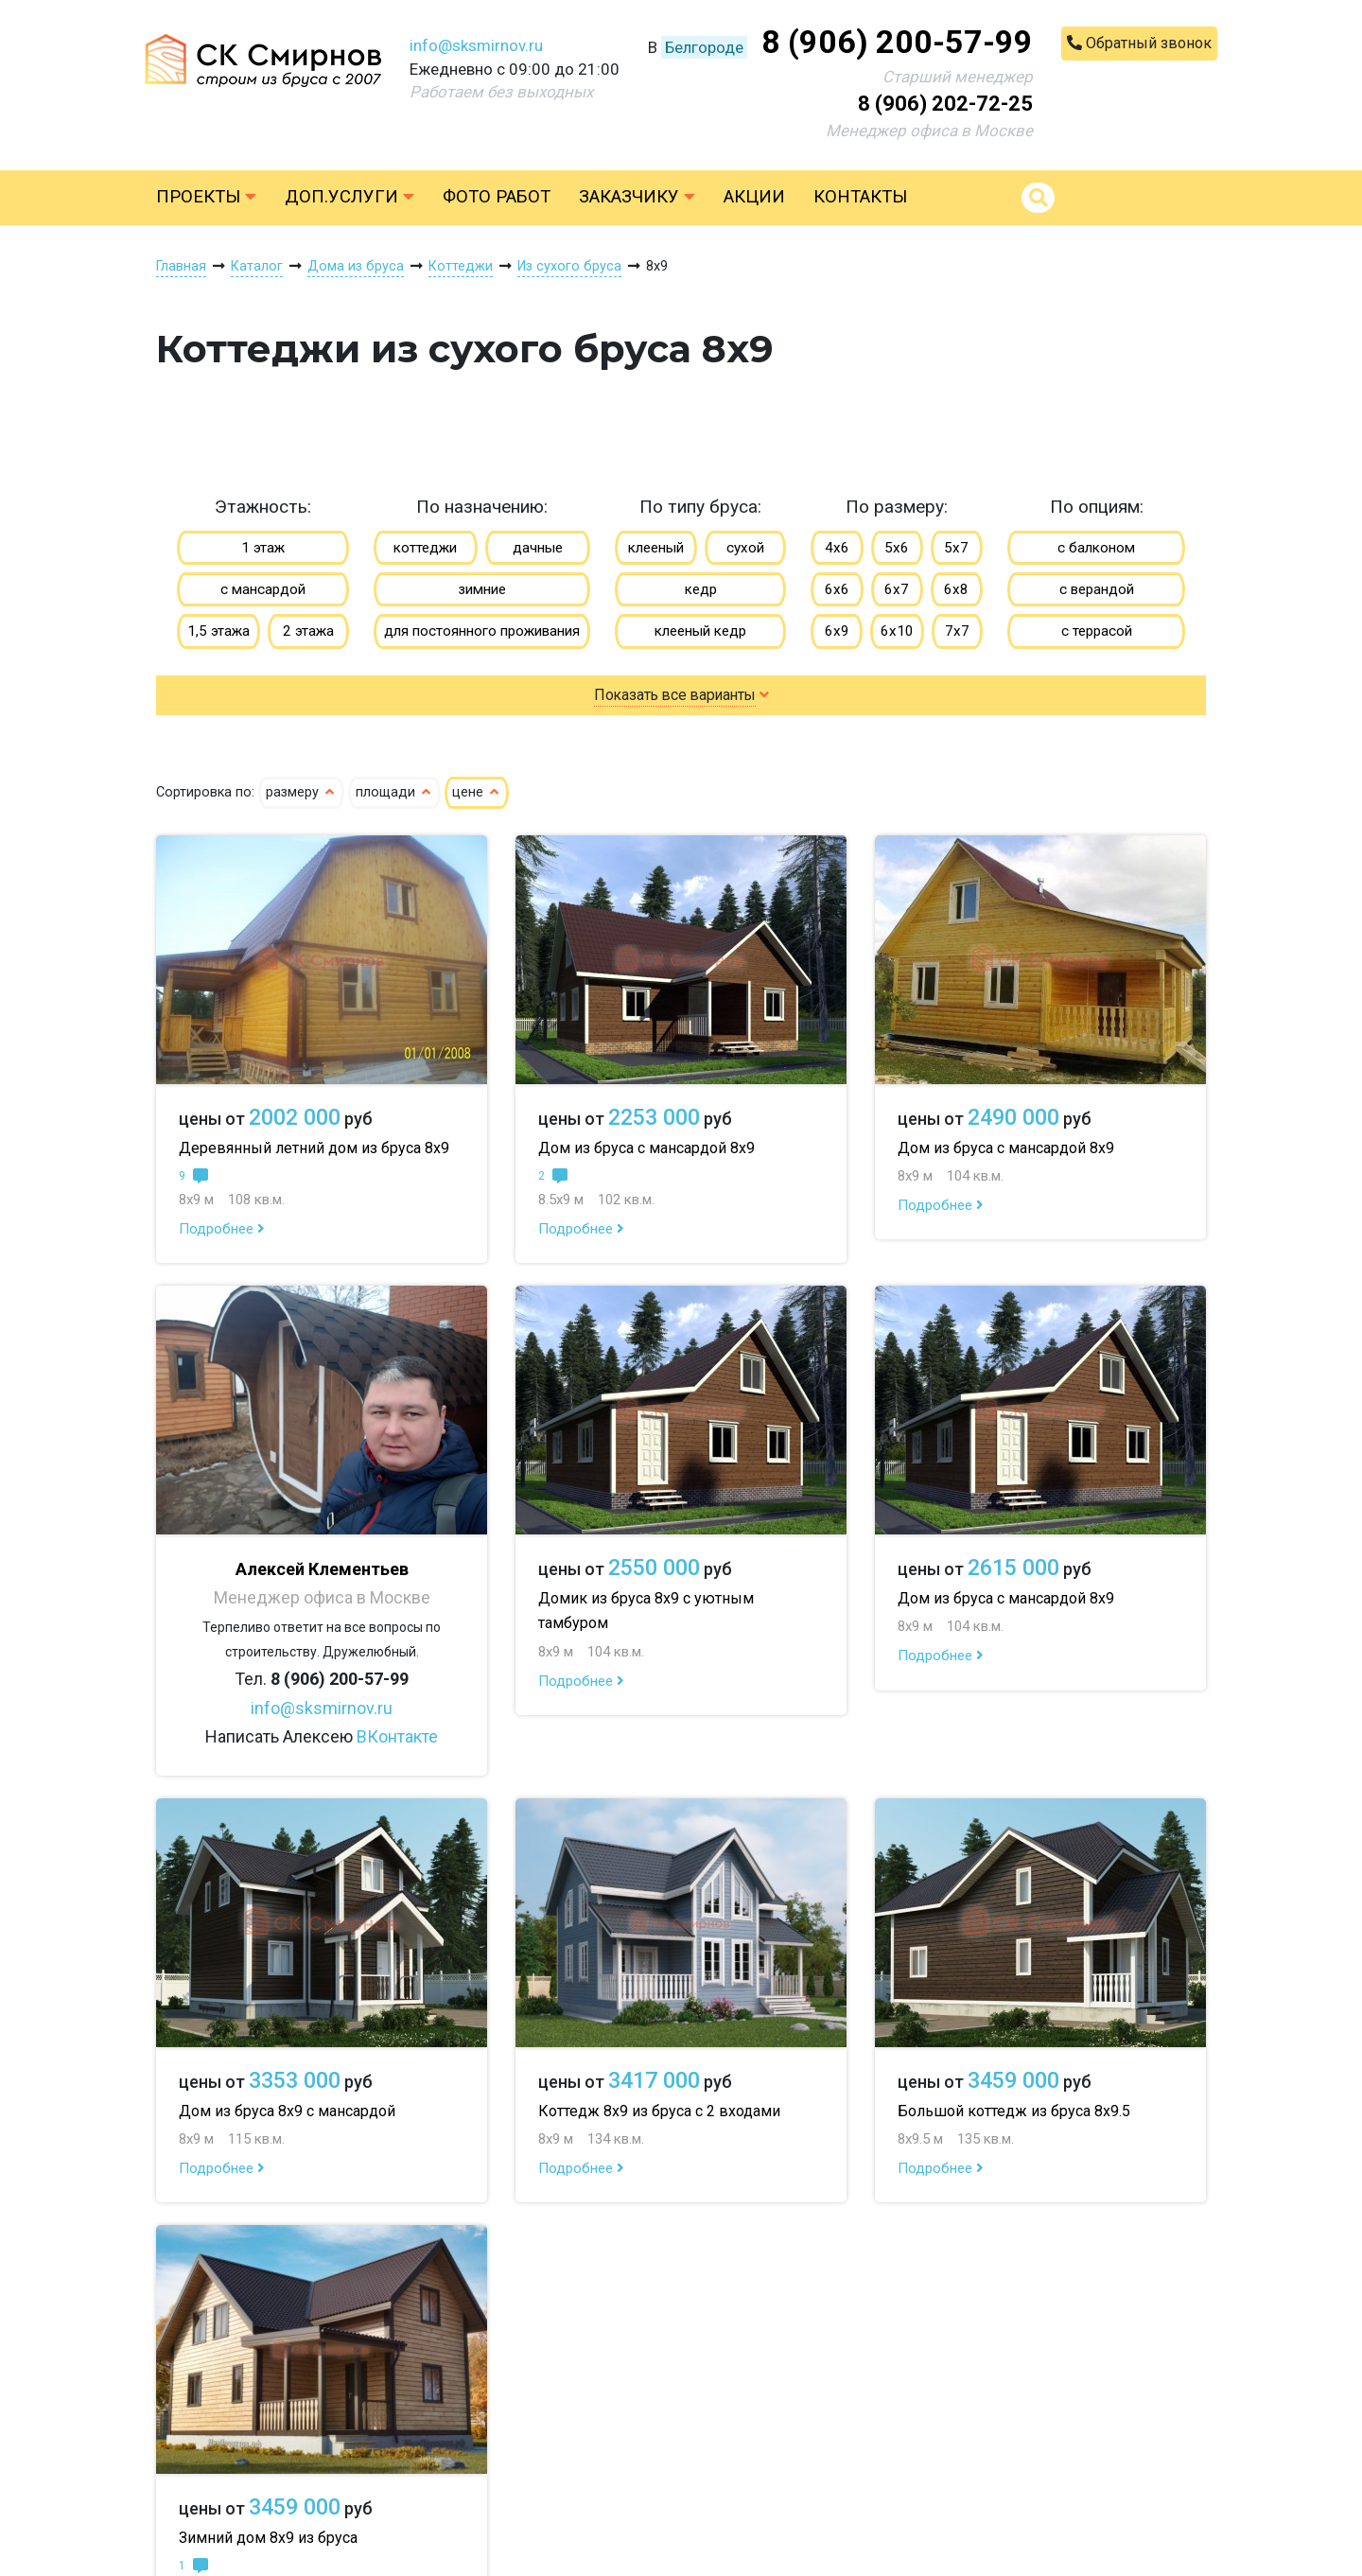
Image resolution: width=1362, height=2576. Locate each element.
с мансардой (263, 589)
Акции (754, 196)
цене (476, 792)
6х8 (956, 589)
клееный (656, 547)
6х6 (837, 589)
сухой (745, 547)
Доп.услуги (349, 196)
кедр (701, 589)
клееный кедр (700, 631)
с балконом (1096, 547)
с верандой (1096, 589)
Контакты (860, 196)
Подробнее (222, 1228)
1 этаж (263, 547)
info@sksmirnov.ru (476, 45)
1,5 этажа (218, 631)
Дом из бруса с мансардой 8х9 (646, 1148)
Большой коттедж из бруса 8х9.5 (1014, 2111)
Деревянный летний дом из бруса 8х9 (314, 1148)
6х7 (896, 589)
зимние (482, 589)
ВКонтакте (397, 1736)
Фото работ (496, 196)
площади (394, 792)
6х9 (837, 631)
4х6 (837, 547)
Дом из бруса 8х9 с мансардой (287, 2111)
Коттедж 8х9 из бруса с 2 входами (659, 2111)
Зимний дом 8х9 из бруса (268, 2538)
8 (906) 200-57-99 (897, 42)
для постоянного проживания (482, 631)
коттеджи (425, 547)
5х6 (896, 547)
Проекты (206, 196)
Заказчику (637, 196)
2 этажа (308, 631)
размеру (301, 792)
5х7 (956, 547)
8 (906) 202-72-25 (945, 103)
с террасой (1096, 631)
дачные (538, 547)
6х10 (897, 631)
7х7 (957, 631)
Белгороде (704, 47)
